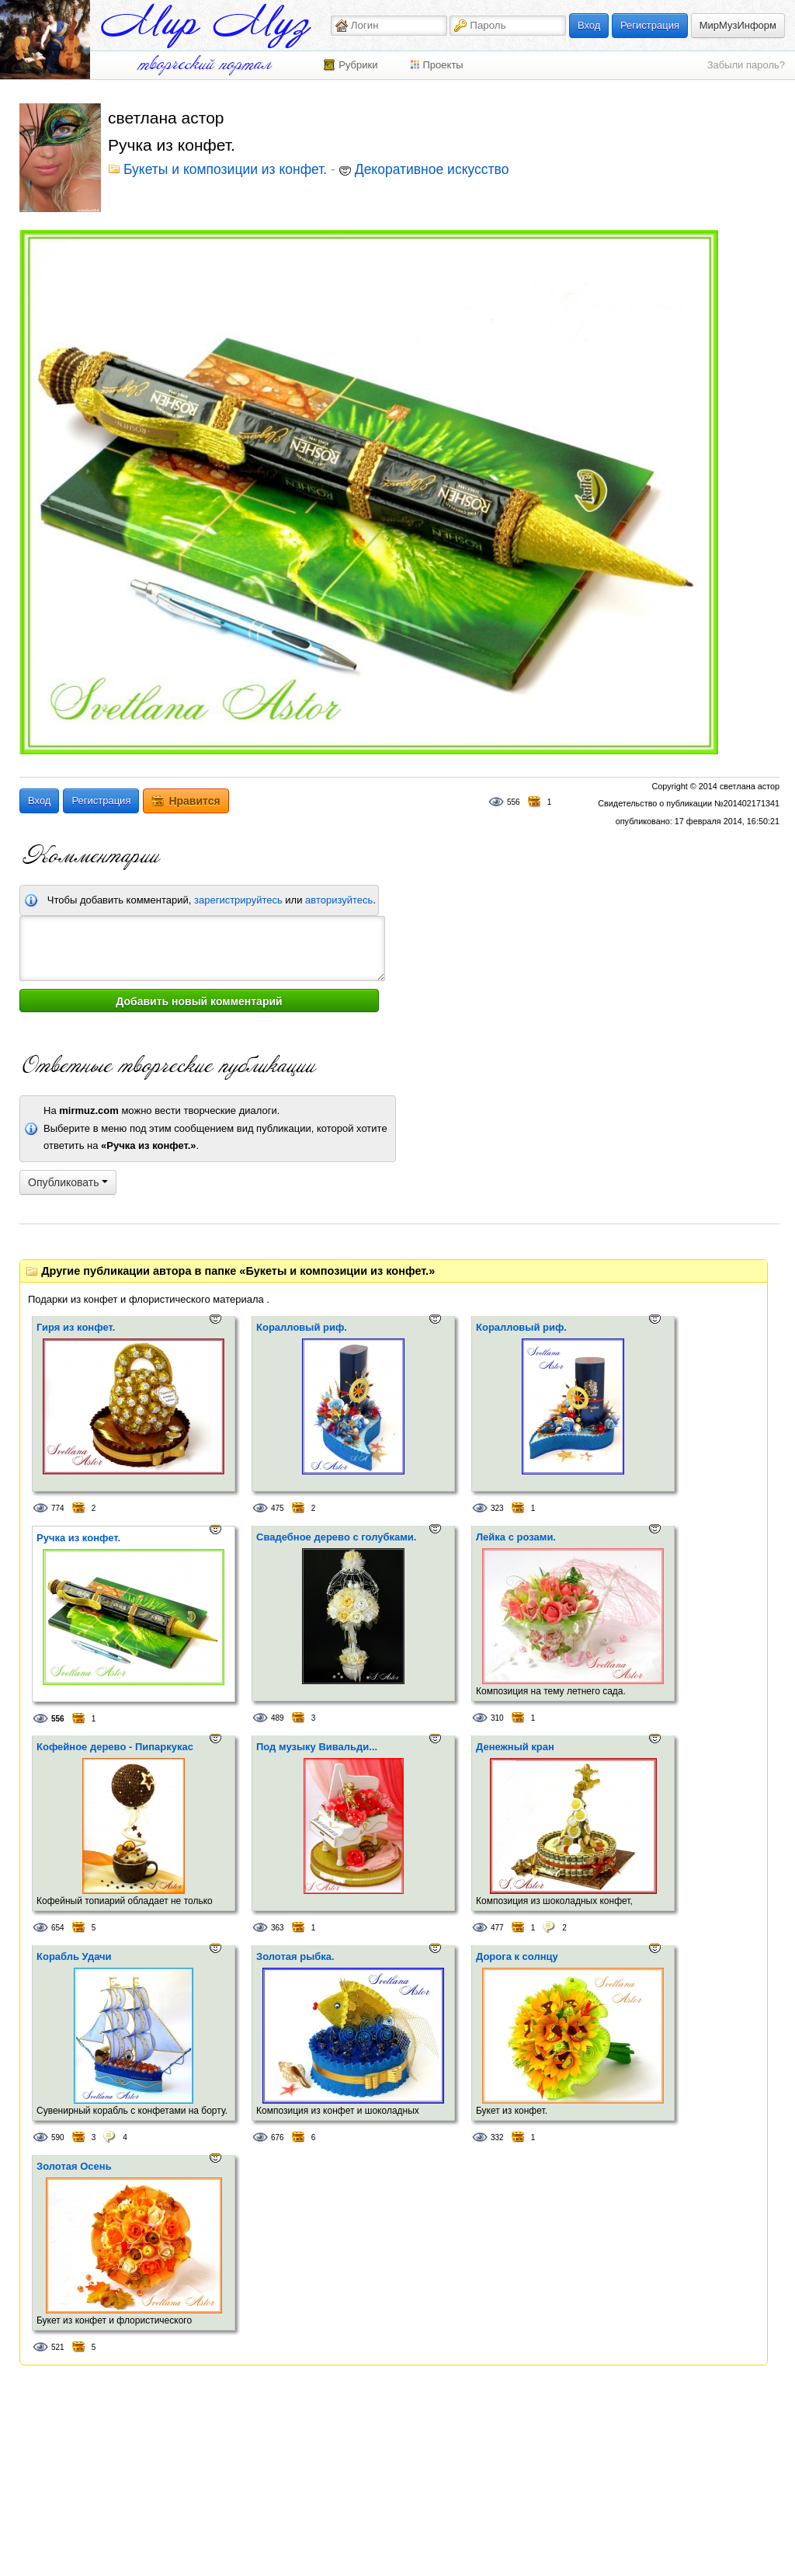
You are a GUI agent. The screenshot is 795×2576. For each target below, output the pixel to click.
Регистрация (649, 25)
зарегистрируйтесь (238, 900)
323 (497, 1508)
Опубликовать (68, 1182)
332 (497, 2137)
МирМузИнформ (738, 25)
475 (277, 1508)
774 (57, 1508)
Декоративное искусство (432, 170)
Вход (589, 25)
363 (277, 1927)
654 (57, 1927)
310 (497, 1718)
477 (497, 1927)
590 (57, 2137)
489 (277, 1718)
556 (513, 802)
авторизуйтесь (339, 900)
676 (277, 2137)
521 (57, 2347)
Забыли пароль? (746, 65)
